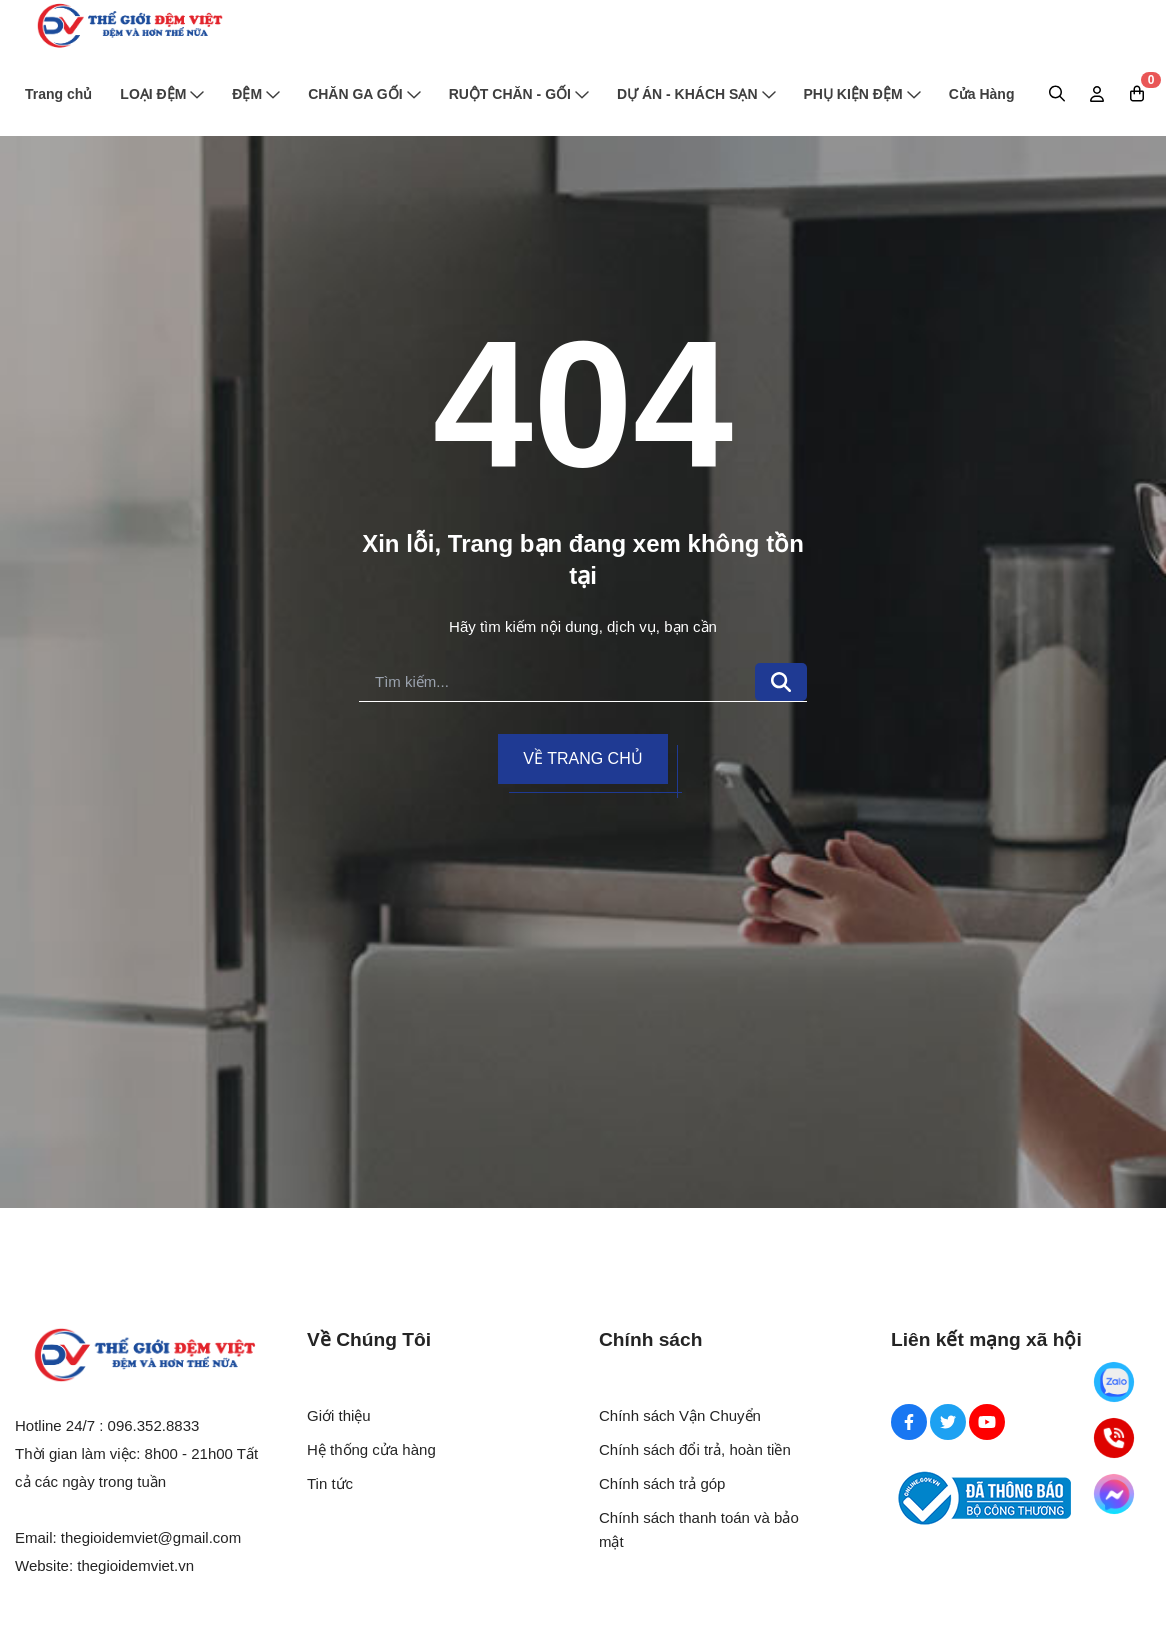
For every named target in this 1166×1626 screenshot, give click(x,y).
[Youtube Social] (987, 1422)
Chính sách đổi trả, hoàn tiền (695, 1449)
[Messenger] (1114, 1494)
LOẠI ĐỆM (162, 94)
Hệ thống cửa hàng (371, 1449)
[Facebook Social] (909, 1422)
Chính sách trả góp (662, 1483)
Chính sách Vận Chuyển (680, 1415)
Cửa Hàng (982, 94)
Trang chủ (58, 94)
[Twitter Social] (948, 1422)
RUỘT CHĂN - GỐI (519, 94)
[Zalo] (1114, 1382)
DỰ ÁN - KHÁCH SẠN (696, 94)
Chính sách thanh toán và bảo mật (699, 1529)
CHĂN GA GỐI (364, 94)
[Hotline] (1114, 1438)
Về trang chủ (582, 758)
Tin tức (330, 1483)
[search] (557, 682)
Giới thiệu (339, 1415)
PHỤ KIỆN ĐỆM (862, 94)
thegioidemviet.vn (135, 1565)
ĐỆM (256, 94)
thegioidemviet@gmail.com (151, 1537)
